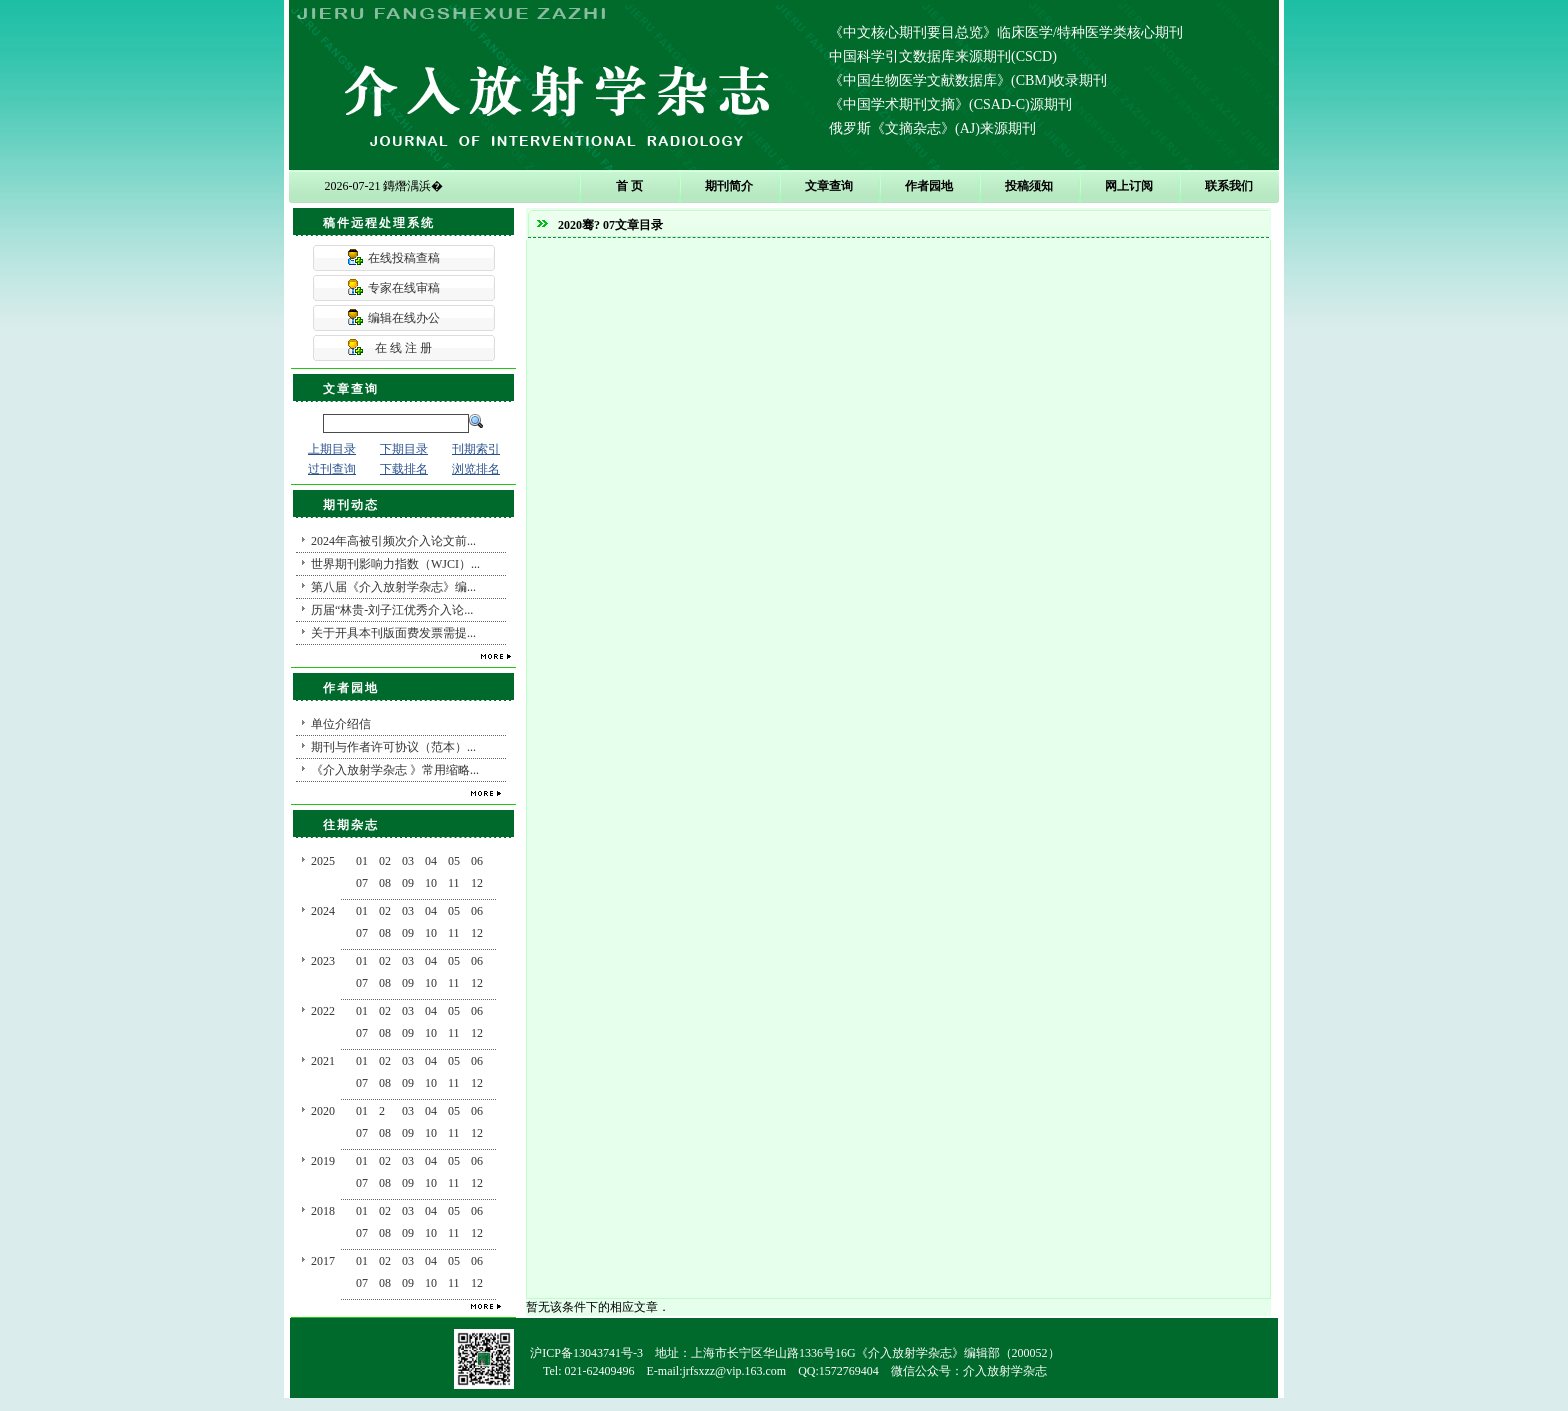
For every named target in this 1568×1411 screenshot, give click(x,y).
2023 (323, 961)
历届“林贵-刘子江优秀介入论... (392, 610)
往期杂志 (351, 825)
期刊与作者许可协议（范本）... (393, 747)
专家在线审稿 (404, 288)
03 (408, 861)
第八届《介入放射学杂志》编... (393, 587)
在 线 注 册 (403, 348)
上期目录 (332, 449)
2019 (323, 1161)
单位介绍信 (341, 724)
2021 (323, 1061)
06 (477, 861)
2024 (323, 911)
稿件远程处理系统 (379, 223)
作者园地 (929, 186)
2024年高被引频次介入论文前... (393, 541)
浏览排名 (476, 469)
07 (362, 883)
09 (408, 883)
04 (431, 861)
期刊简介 (729, 186)
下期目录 (404, 449)
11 (454, 883)
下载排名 (404, 469)
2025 (323, 861)
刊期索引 (476, 449)
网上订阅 (1129, 186)
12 (477, 883)
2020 (323, 1111)
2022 (323, 1011)
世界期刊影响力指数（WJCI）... (395, 564)
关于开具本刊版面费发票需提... (393, 633)
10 (431, 883)
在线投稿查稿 (404, 258)
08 (385, 883)
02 (385, 861)
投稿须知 (1029, 186)
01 (362, 861)
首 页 (629, 186)
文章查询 (829, 186)
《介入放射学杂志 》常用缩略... (395, 770)
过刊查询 (332, 469)
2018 (323, 1211)
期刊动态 (351, 505)
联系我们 (1229, 186)
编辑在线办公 (404, 318)
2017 (323, 1261)
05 (454, 861)
